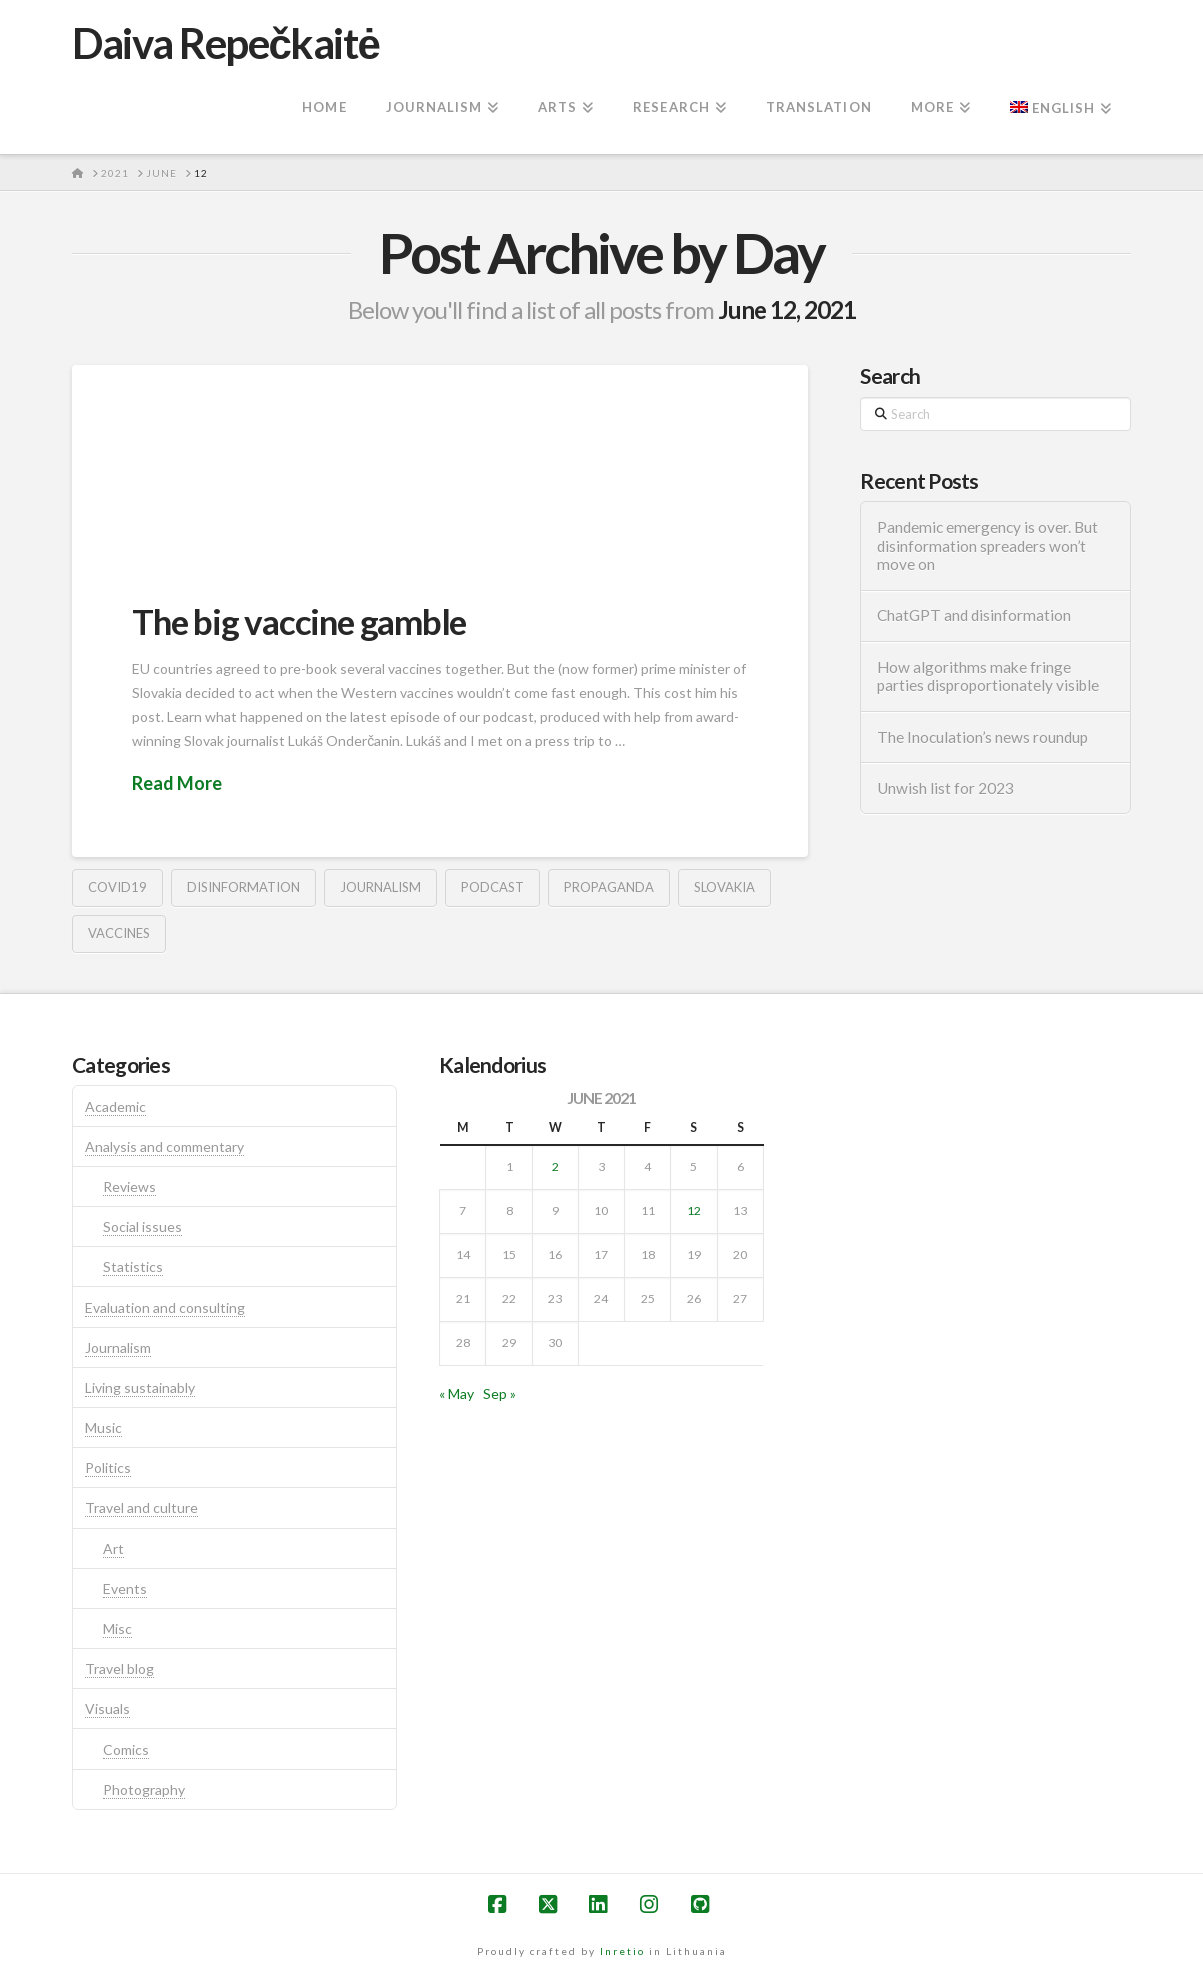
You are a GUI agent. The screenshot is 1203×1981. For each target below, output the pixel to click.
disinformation (243, 887)
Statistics (133, 1266)
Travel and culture (141, 1507)
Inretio (622, 1951)
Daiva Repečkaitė (225, 43)
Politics (108, 1467)
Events (125, 1588)
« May (456, 1393)
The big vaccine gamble (299, 621)
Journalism (118, 1347)
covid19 (117, 887)
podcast (492, 887)
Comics (126, 1749)
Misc (117, 1628)
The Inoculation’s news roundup (982, 737)
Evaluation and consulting (165, 1307)
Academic (115, 1106)
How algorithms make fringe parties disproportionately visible (988, 676)
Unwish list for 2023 (945, 788)
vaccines (119, 933)
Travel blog (119, 1668)
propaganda (609, 887)
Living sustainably (140, 1387)
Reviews (129, 1186)
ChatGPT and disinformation (974, 615)
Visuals (107, 1708)
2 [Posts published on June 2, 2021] (555, 1166)
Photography (144, 1789)
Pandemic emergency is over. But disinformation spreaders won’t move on (987, 545)
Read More (177, 783)
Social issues (142, 1226)
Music (103, 1427)
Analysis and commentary (164, 1146)
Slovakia (724, 887)
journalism (380, 887)
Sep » (499, 1393)
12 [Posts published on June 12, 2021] (694, 1210)
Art (113, 1548)
